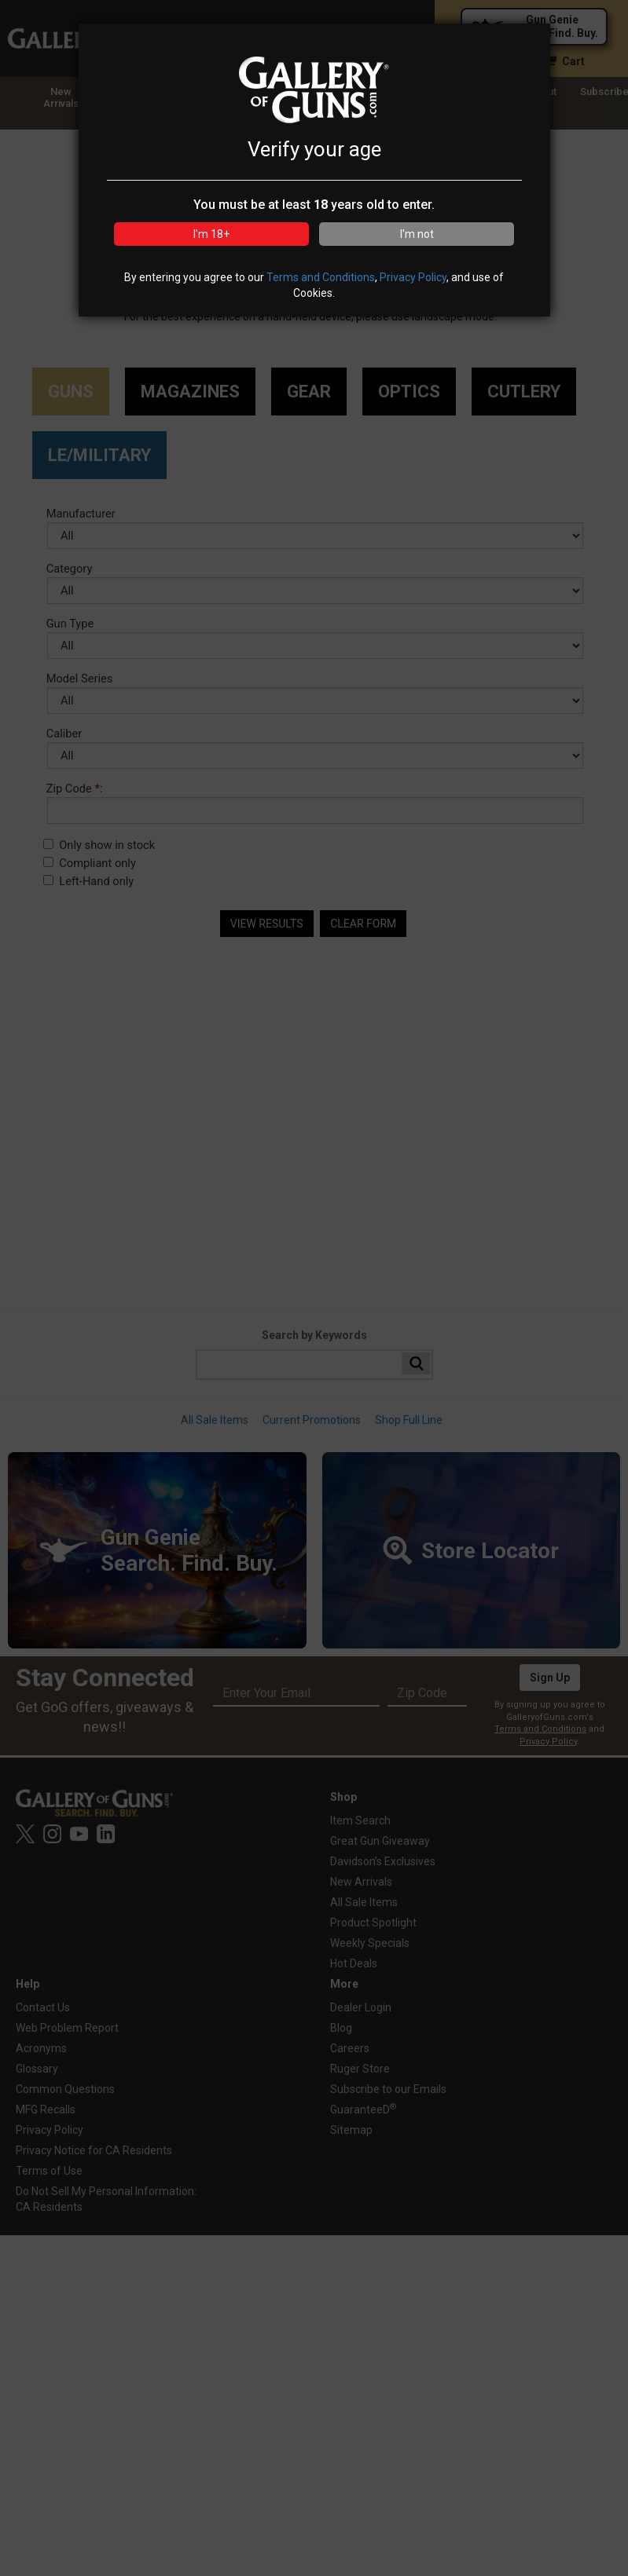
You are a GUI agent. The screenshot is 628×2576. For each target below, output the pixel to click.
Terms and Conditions (320, 277)
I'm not (417, 234)
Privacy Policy (413, 277)
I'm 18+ (211, 234)
